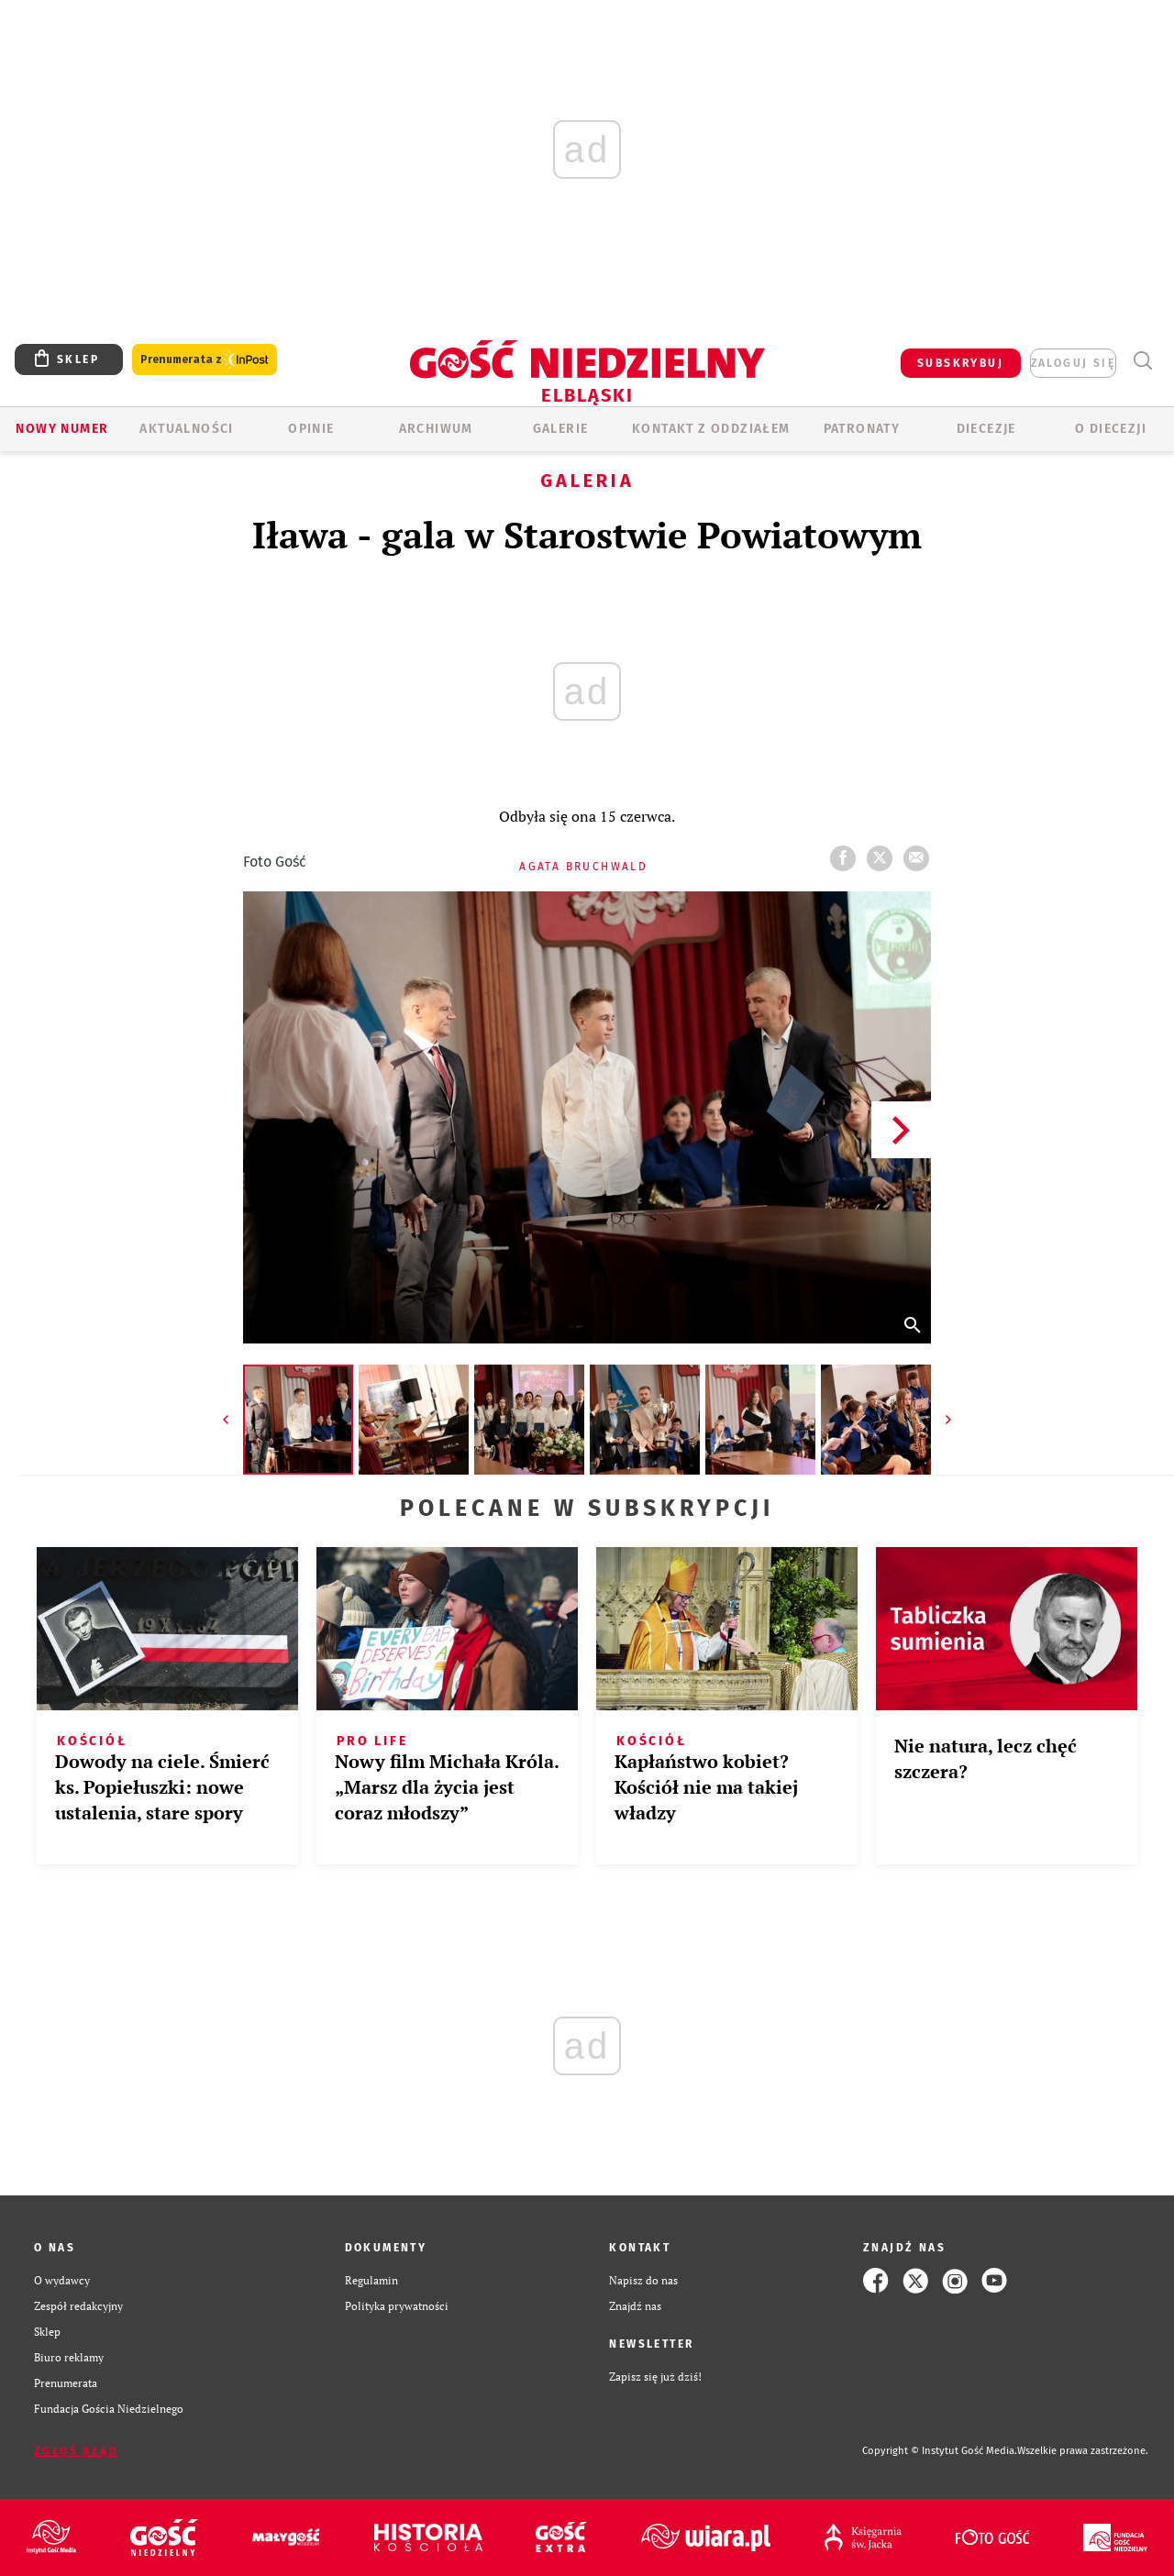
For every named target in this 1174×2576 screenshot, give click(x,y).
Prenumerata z (204, 359)
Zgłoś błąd (76, 2451)
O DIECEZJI (1110, 429)
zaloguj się (1073, 363)
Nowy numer (62, 429)
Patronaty (862, 429)
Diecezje (986, 429)
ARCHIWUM (436, 429)
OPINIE (311, 429)
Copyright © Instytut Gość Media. (939, 2451)
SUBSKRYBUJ (960, 363)
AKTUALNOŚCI (186, 429)
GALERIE (561, 429)
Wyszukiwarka (1142, 361)
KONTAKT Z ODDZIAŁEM (711, 429)
